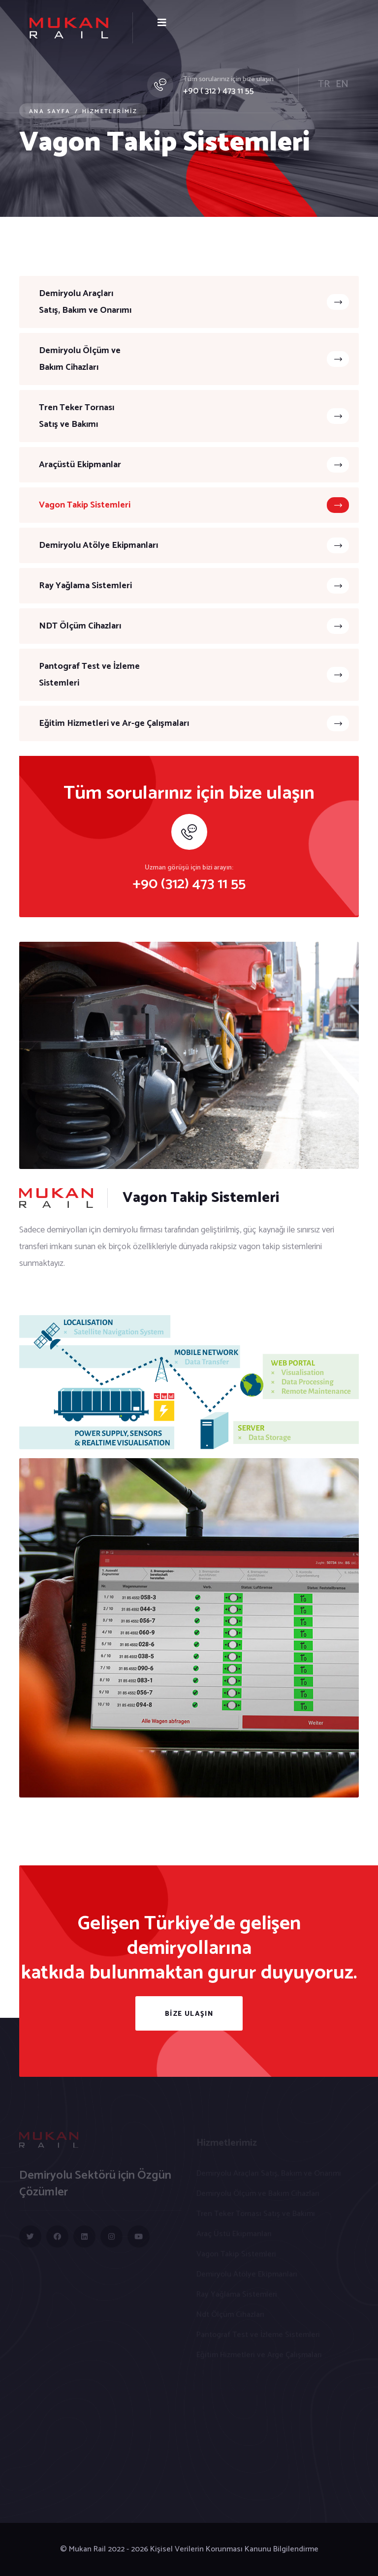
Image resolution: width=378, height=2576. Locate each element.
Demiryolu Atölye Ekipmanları (194, 545)
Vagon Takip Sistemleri (194, 505)
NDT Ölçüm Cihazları (194, 626)
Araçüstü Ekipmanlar (194, 465)
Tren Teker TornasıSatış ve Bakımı (194, 416)
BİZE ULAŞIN (189, 2014)
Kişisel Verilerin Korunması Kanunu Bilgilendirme (234, 2549)
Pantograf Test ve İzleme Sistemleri (194, 674)
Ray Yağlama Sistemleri (194, 586)
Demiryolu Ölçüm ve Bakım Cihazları (194, 359)
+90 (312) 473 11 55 (189, 884)
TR (324, 84)
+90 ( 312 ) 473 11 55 (218, 91)
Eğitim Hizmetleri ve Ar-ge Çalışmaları (194, 723)
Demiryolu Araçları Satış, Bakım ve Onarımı (194, 302)
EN (342, 84)
